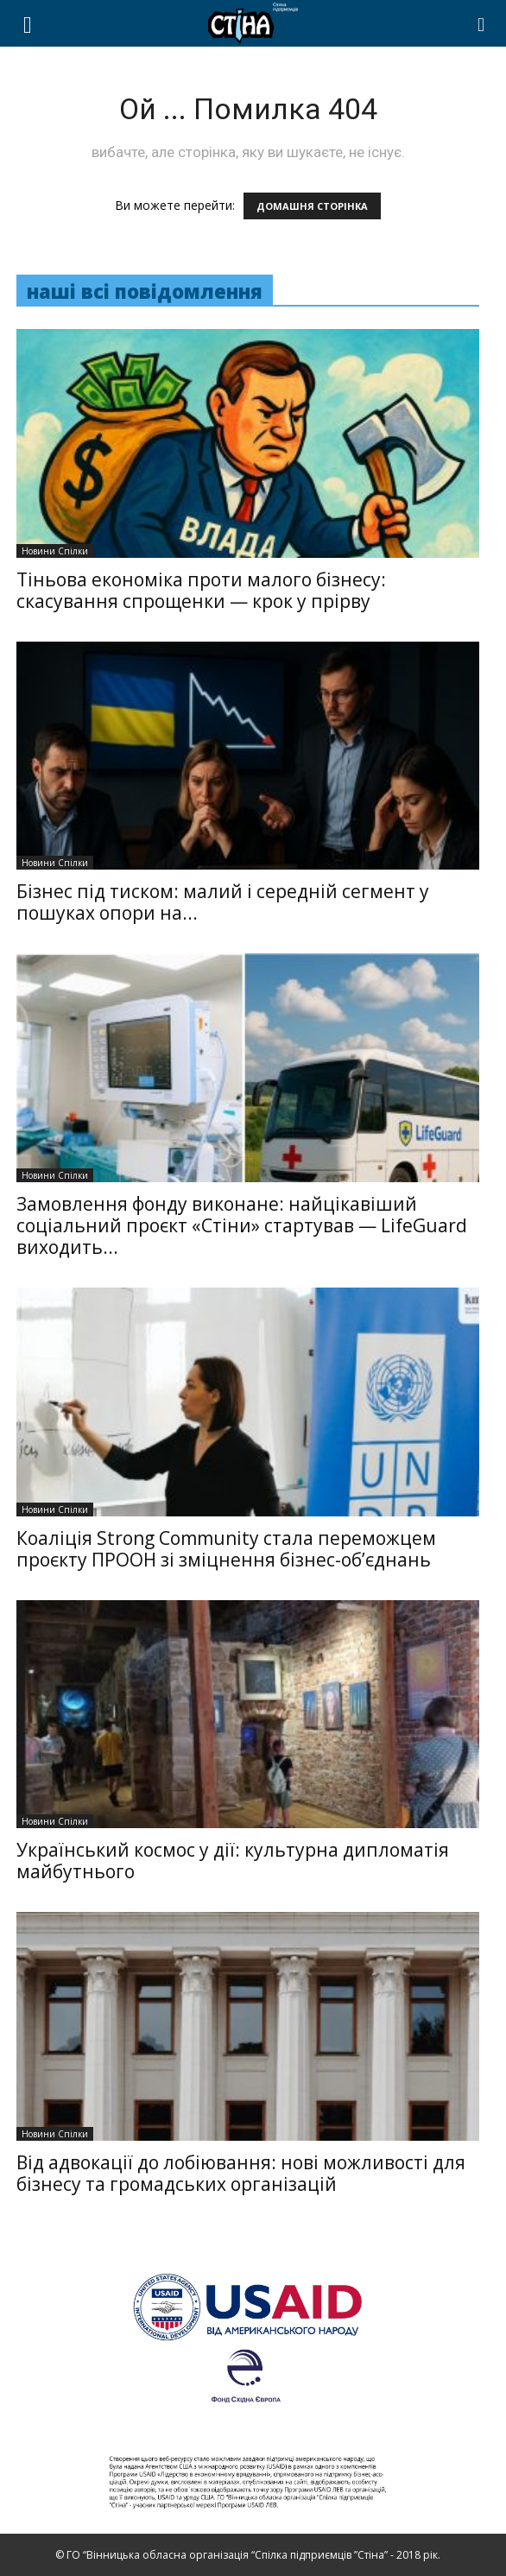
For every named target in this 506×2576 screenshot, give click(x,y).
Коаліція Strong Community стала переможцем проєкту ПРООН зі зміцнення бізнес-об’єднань (226, 1549)
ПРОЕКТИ (140, 77)
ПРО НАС (57, 78)
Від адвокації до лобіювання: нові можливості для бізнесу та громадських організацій (240, 2173)
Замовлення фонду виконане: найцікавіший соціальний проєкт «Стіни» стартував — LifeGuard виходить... (241, 1225)
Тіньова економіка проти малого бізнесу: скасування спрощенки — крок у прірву (201, 590)
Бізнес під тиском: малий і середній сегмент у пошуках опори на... (222, 902)
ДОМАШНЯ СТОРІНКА (312, 205)
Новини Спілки (55, 551)
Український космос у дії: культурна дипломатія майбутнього (232, 1860)
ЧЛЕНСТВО (242, 77)
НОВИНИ (419, 77)
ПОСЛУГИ (337, 77)
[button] (482, 23)
